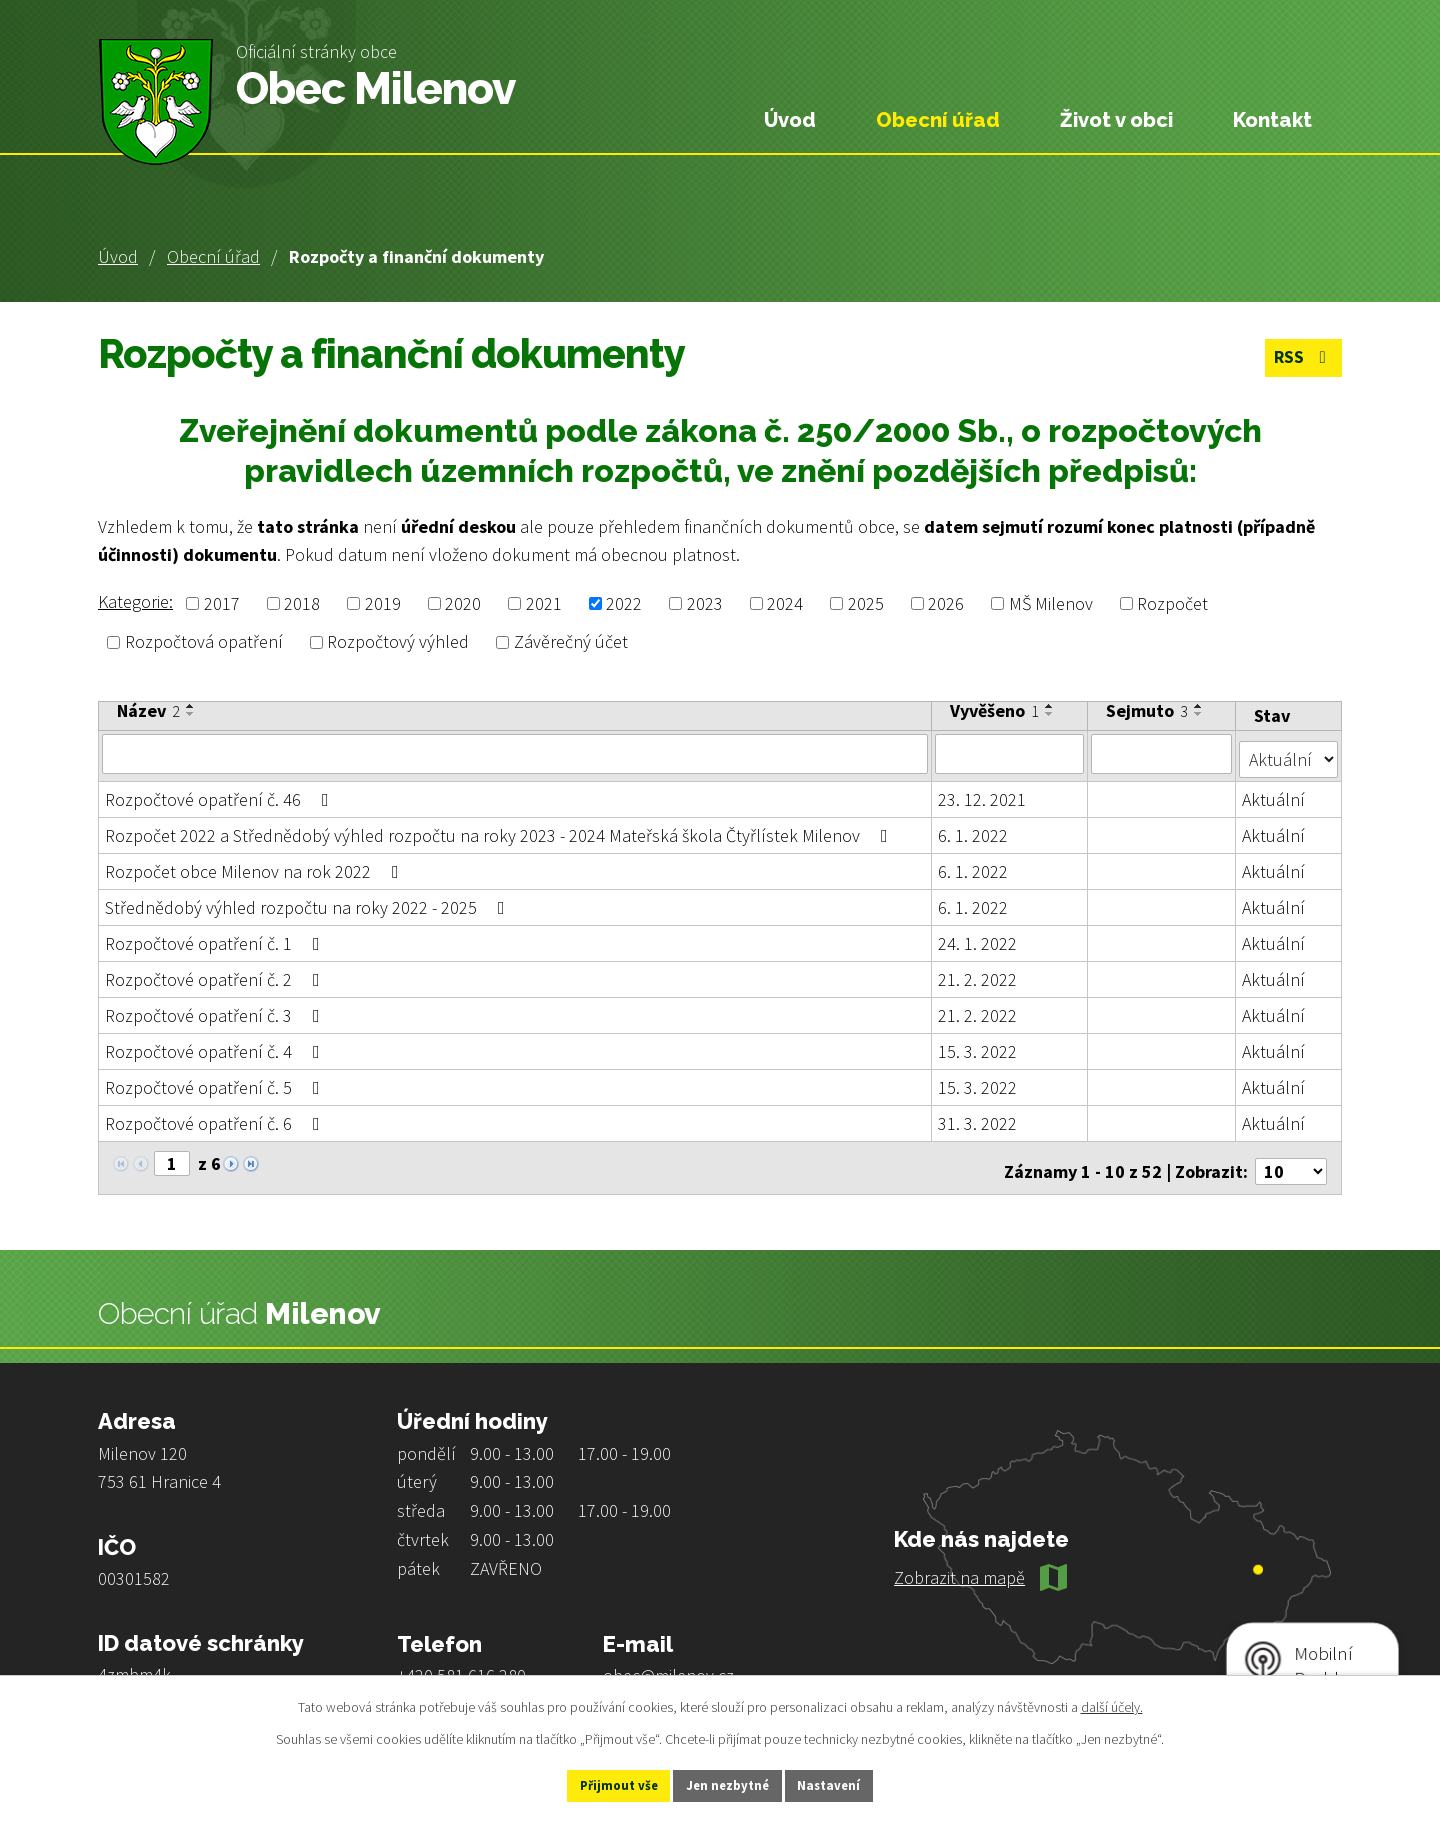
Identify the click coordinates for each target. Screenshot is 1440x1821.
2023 (705, 603)
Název (148, 711)
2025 (866, 603)
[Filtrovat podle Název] (515, 753)
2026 (946, 603)
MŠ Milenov (1051, 603)
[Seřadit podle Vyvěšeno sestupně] (1051, 714)
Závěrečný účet (571, 642)
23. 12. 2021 (983, 793)
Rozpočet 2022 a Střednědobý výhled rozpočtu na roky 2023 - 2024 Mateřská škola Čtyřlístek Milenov (500, 829)
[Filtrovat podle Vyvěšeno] (1010, 753)
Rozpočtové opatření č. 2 (216, 973)
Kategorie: (135, 601)
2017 (222, 603)
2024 (785, 603)
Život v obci (1116, 120)
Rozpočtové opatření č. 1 (216, 937)
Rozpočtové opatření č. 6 (216, 1117)
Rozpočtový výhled (398, 642)
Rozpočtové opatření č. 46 (221, 793)
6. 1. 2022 (974, 829)
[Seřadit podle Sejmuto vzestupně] (1200, 706)
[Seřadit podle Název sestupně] (191, 714)
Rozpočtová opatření (204, 642)
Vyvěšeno (995, 711)
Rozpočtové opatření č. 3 (216, 1009)
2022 (624, 603)
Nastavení (851, 1784)
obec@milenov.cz (668, 1662)
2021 (544, 603)
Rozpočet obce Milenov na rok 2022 (256, 865)
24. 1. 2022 (978, 937)
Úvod (118, 256)
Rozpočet (1172, 603)
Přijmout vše (598, 1784)
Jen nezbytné (729, 1784)
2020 (463, 603)
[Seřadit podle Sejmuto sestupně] (1200, 714)
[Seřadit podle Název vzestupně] (191, 706)
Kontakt (1272, 120)
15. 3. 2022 (978, 1045)
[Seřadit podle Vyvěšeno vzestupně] (1051, 706)
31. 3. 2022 (978, 1117)
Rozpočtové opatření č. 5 (216, 1081)
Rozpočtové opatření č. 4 (216, 1045)
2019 (383, 603)
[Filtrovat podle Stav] (1289, 752)
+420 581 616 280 (461, 1662)
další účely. (1112, 1704)
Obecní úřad (213, 256)
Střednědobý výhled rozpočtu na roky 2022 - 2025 (309, 901)
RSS (1300, 359)
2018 (302, 603)
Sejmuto (1148, 711)
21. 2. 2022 (978, 973)
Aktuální (1274, 793)
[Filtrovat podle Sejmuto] (1162, 753)
